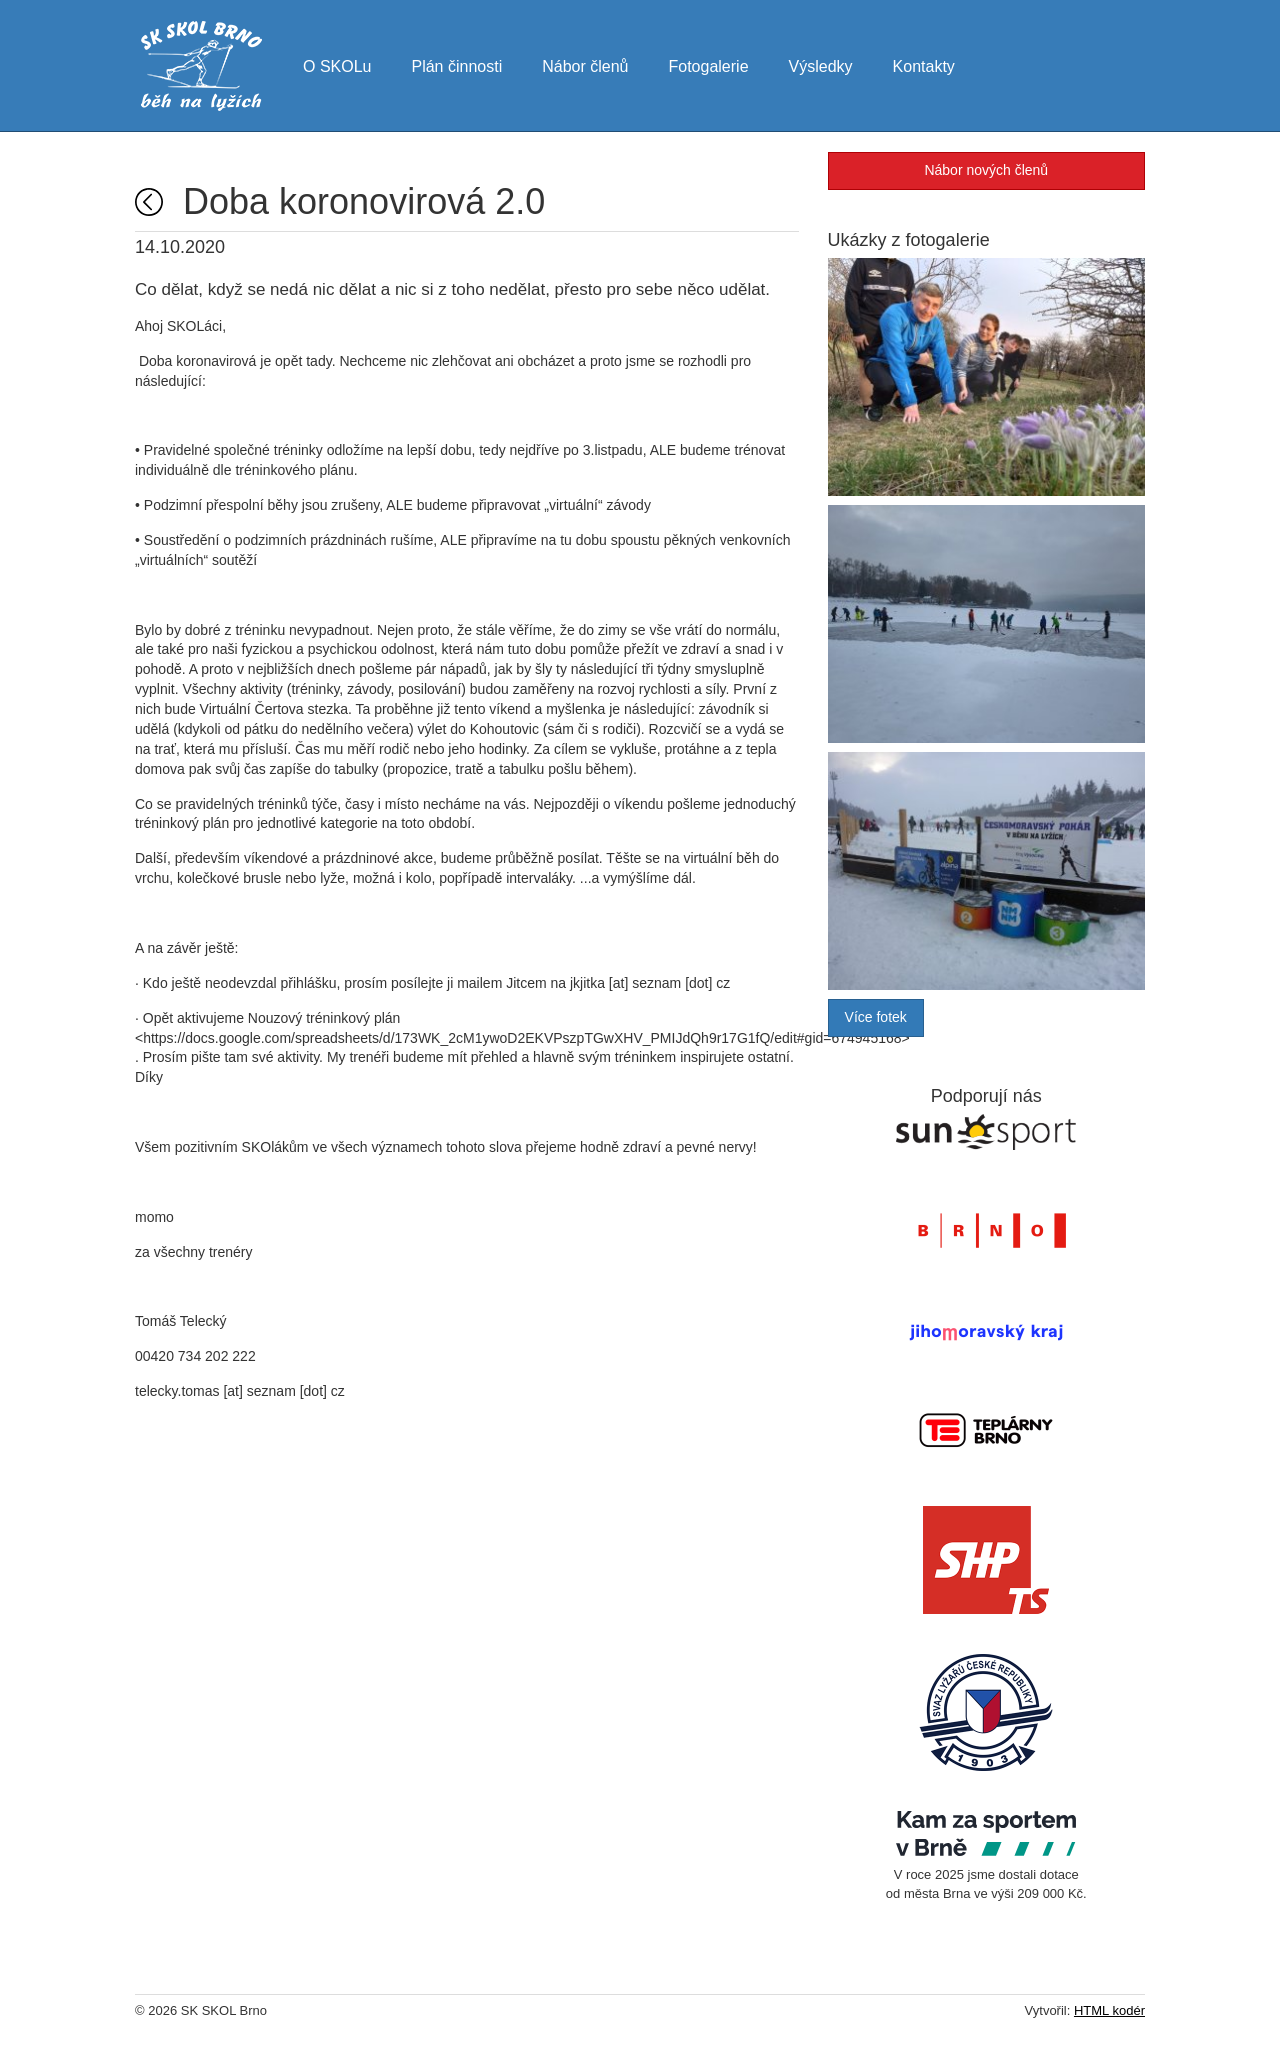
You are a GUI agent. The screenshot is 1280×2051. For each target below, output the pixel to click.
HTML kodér (1109, 2010)
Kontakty (924, 64)
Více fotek (876, 1017)
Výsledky (821, 64)
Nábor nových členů (986, 170)
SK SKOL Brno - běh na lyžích (201, 66)
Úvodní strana (149, 202)
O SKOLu (337, 64)
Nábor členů (585, 64)
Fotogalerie (708, 64)
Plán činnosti (456, 64)
